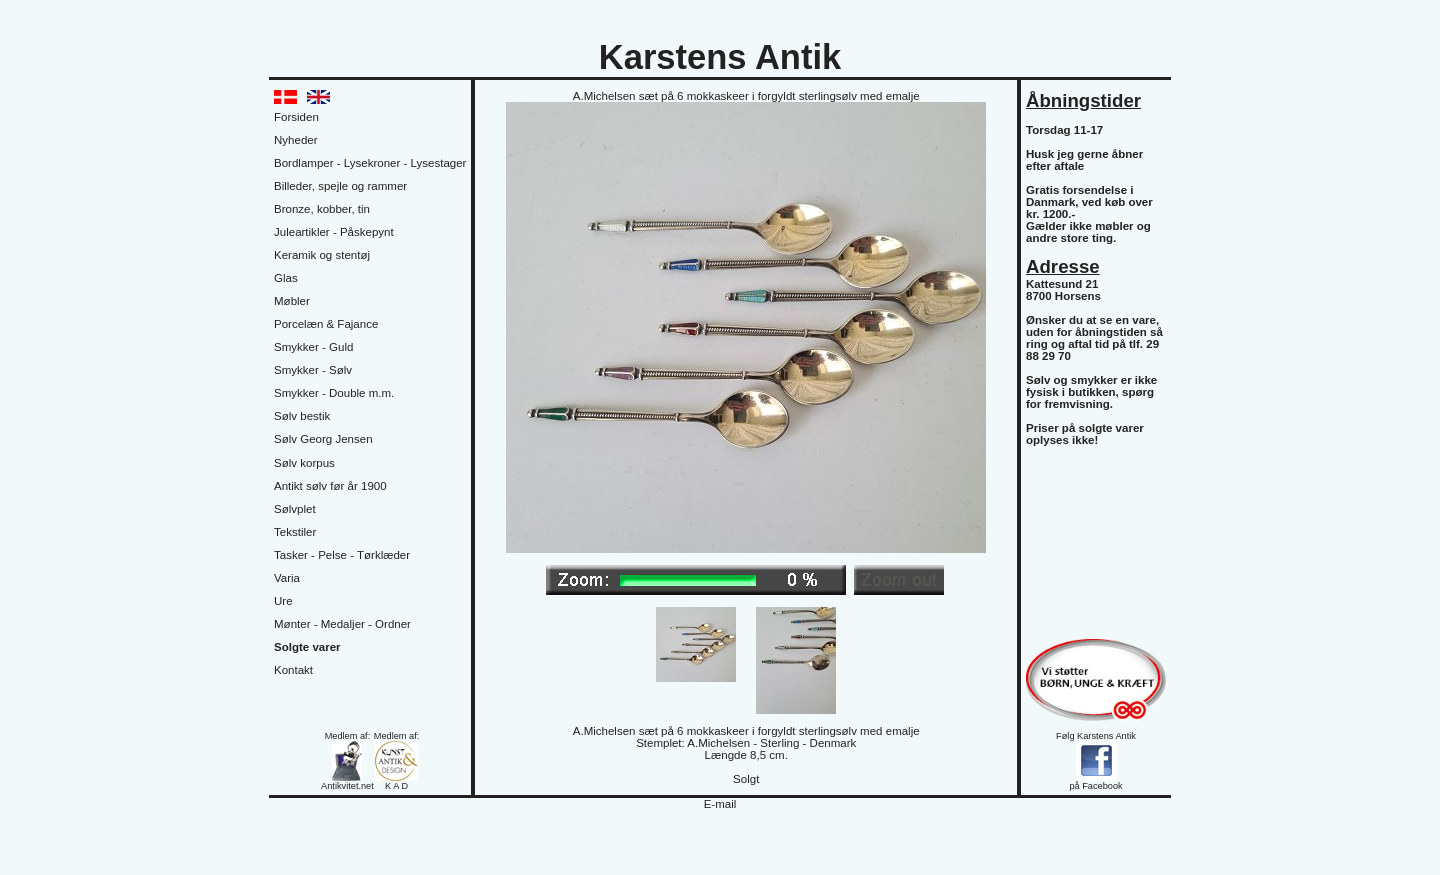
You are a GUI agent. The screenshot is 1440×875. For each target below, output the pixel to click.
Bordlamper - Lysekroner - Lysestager (370, 163)
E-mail (720, 804)
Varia (287, 578)
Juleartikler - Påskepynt (334, 232)
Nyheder (296, 140)
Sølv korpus (304, 463)
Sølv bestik (302, 416)
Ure (283, 601)
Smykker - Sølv (313, 370)
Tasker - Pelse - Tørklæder (342, 555)
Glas (286, 278)
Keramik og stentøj (322, 255)
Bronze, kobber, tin (322, 209)
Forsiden (296, 117)
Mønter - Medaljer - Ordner (342, 624)
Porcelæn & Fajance (326, 324)
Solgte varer (307, 647)
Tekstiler (295, 532)
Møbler (292, 301)
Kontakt (293, 670)
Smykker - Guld (313, 347)
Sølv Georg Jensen (323, 439)
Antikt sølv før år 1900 (330, 486)
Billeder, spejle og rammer (340, 186)
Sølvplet (295, 509)
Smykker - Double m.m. (334, 393)
